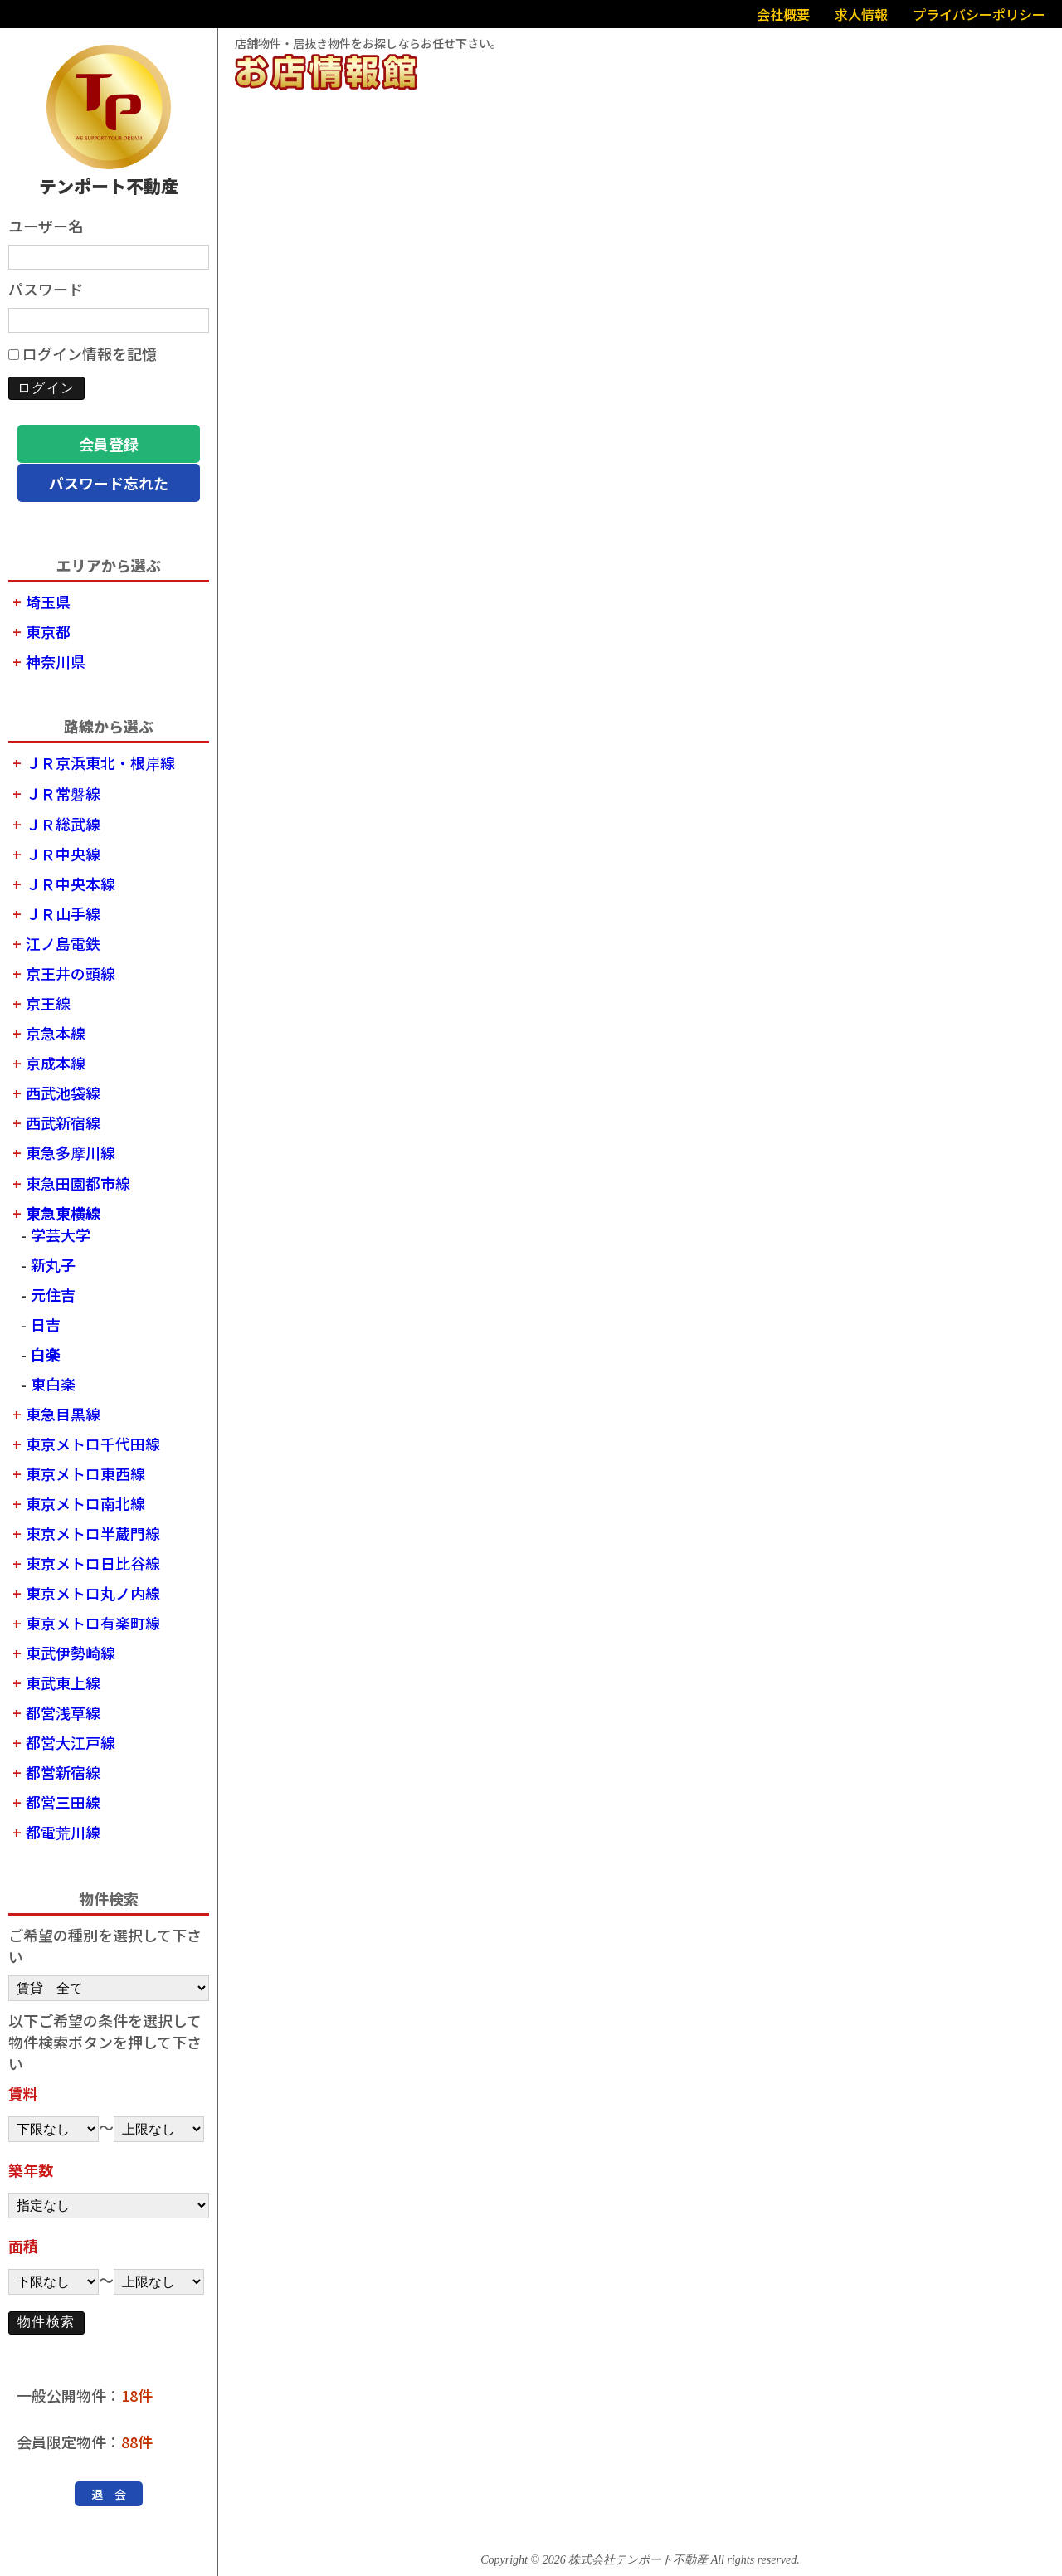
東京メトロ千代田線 (93, 1443)
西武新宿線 (63, 1122)
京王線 (48, 1003)
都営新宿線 (63, 1772)
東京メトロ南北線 (85, 1503)
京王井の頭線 (70, 973)
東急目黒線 (63, 1413)
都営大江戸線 (70, 1742)
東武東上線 (63, 1682)
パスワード (45, 288)
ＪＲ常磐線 (63, 793)
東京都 (48, 631)
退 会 (108, 2494)
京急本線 (55, 1033)
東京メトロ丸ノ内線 (93, 1593)
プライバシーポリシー (979, 14)
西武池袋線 (63, 1092)
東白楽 (53, 1384)
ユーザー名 (45, 225)
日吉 (46, 1324)
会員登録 (109, 444)
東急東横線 (63, 1213)
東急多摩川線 (70, 1152)
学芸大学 (60, 1234)
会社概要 (783, 14)
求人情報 (861, 14)
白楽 (46, 1354)
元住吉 (53, 1294)
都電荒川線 (63, 1832)
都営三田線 (63, 1802)
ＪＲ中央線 (63, 853)
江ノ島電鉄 (63, 943)
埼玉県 (48, 601)
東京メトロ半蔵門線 (93, 1533)
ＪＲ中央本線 (70, 883)
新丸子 (53, 1264)
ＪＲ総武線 (63, 824)
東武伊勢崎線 (70, 1652)
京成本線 (55, 1063)
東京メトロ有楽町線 (93, 1623)
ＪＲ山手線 (63, 913)
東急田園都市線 (78, 1183)
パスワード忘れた (108, 483)
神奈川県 (55, 661)
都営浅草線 (63, 1712)
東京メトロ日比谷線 (93, 1563)
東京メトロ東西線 (85, 1473)
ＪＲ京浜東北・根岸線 (100, 762)
